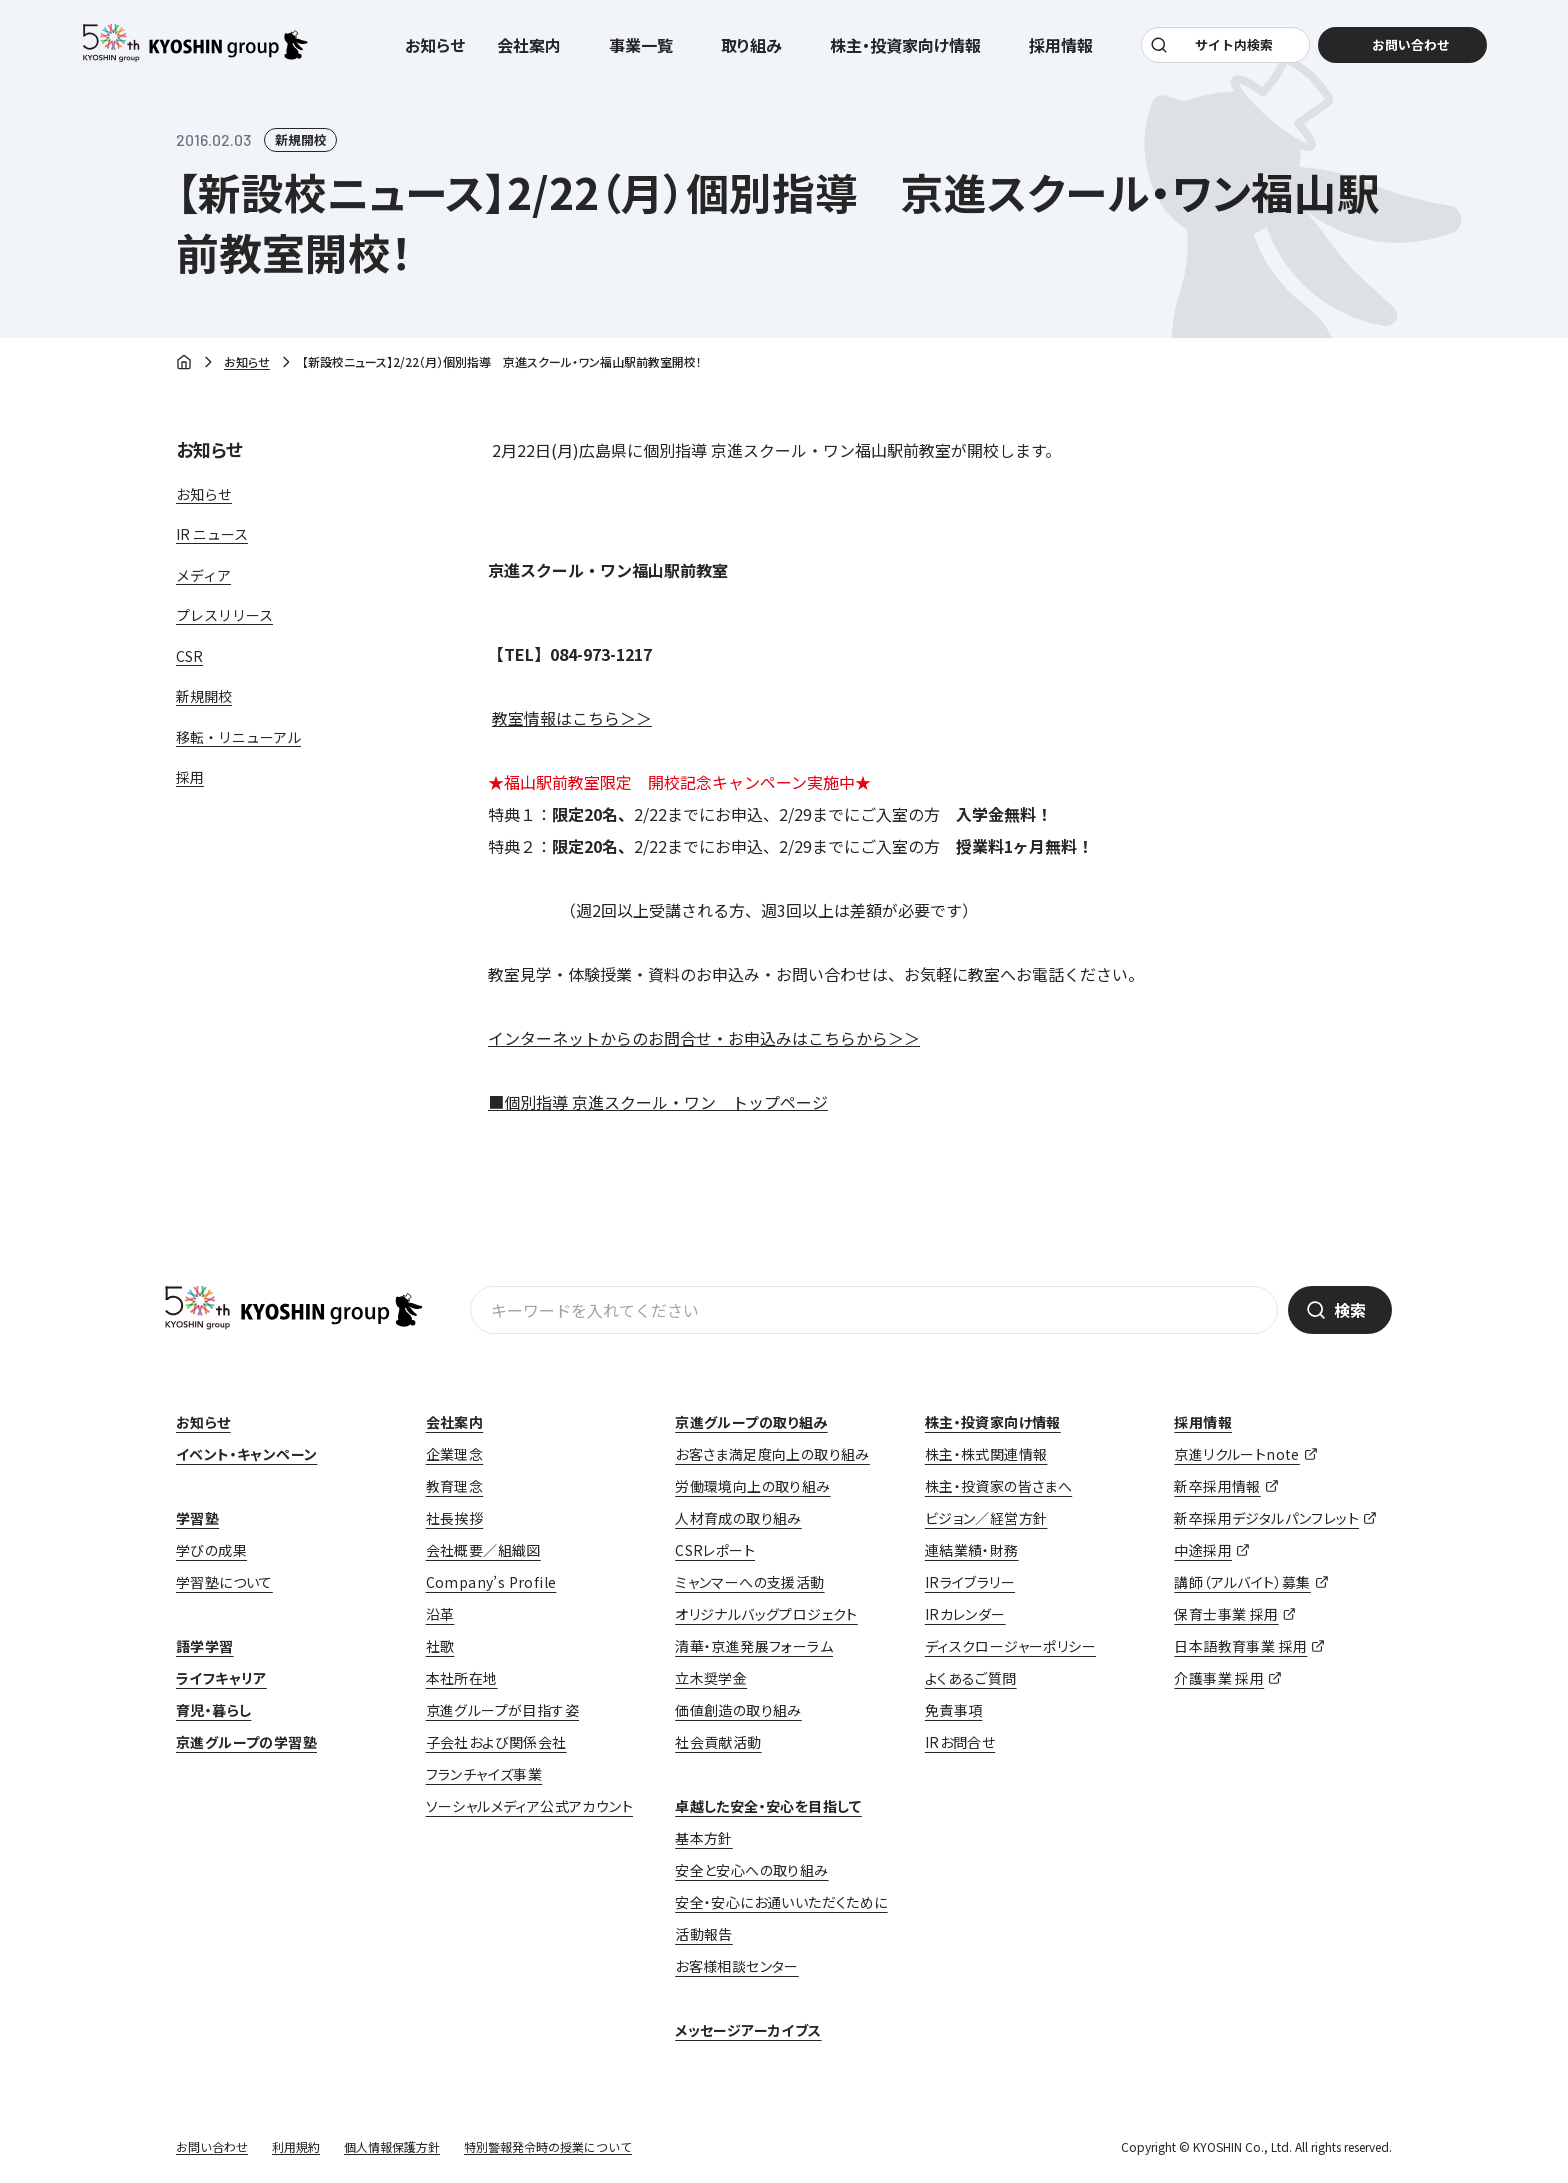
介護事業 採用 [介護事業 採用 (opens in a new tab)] (1219, 1678)
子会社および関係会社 (496, 1742)
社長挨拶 (455, 1518)
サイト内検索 (1231, 51)
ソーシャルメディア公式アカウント (529, 1806)
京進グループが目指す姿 (502, 1710)
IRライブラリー (970, 1582)
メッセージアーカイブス (748, 2030)
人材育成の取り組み (738, 1518)
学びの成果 (211, 1550)
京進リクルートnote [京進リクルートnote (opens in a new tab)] (1236, 1454)
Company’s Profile (491, 1582)
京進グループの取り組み (751, 1422)
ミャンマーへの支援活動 (749, 1582)
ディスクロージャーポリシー (1010, 1646)
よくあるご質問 (971, 1678)
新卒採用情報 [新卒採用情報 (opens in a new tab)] (1217, 1486)
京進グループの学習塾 (246, 1742)
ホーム (184, 363)
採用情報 (1203, 1422)
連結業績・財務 (972, 1550)
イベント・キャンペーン (246, 1454)
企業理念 (455, 1454)
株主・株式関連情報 (986, 1454)
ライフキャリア (221, 1678)
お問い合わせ (212, 2146)
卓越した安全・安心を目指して (768, 1806)
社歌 (440, 1646)
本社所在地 (462, 1678)
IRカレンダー (965, 1614)
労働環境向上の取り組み (752, 1486)
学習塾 (197, 1518)
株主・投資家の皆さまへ (998, 1486)
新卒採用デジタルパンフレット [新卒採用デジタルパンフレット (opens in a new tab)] (1266, 1518)
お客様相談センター (737, 1966)
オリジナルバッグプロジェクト (766, 1614)
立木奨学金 (711, 1678)
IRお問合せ (960, 1742)
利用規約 (296, 2146)
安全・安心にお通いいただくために (781, 1902)
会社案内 (455, 1422)
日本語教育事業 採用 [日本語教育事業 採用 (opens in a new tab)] (1240, 1646)
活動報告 (704, 1934)
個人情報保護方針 (392, 2146)
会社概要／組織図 (483, 1550)
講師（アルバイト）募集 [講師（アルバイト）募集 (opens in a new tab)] (1242, 1582)
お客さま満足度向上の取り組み (772, 1454)
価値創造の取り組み (738, 1710)
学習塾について (224, 1582)
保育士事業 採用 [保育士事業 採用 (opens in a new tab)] (1226, 1614)
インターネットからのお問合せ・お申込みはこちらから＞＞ (704, 1038)
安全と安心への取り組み (751, 1870)
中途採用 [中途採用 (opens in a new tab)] (1203, 1550)
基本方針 (704, 1838)
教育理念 (455, 1486)
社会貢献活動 (718, 1742)
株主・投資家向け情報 (993, 1422)
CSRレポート (715, 1550)
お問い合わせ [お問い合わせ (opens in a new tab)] (1400, 51)
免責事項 (954, 1710)
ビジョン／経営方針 (986, 1518)
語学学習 (205, 1646)
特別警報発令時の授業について (548, 2146)
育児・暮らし (213, 1710)
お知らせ (435, 52)
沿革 (440, 1614)
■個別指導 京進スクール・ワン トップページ (658, 1102)
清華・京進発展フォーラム (754, 1646)
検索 (1350, 1310)
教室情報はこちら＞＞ (572, 718)
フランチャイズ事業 (484, 1774)
